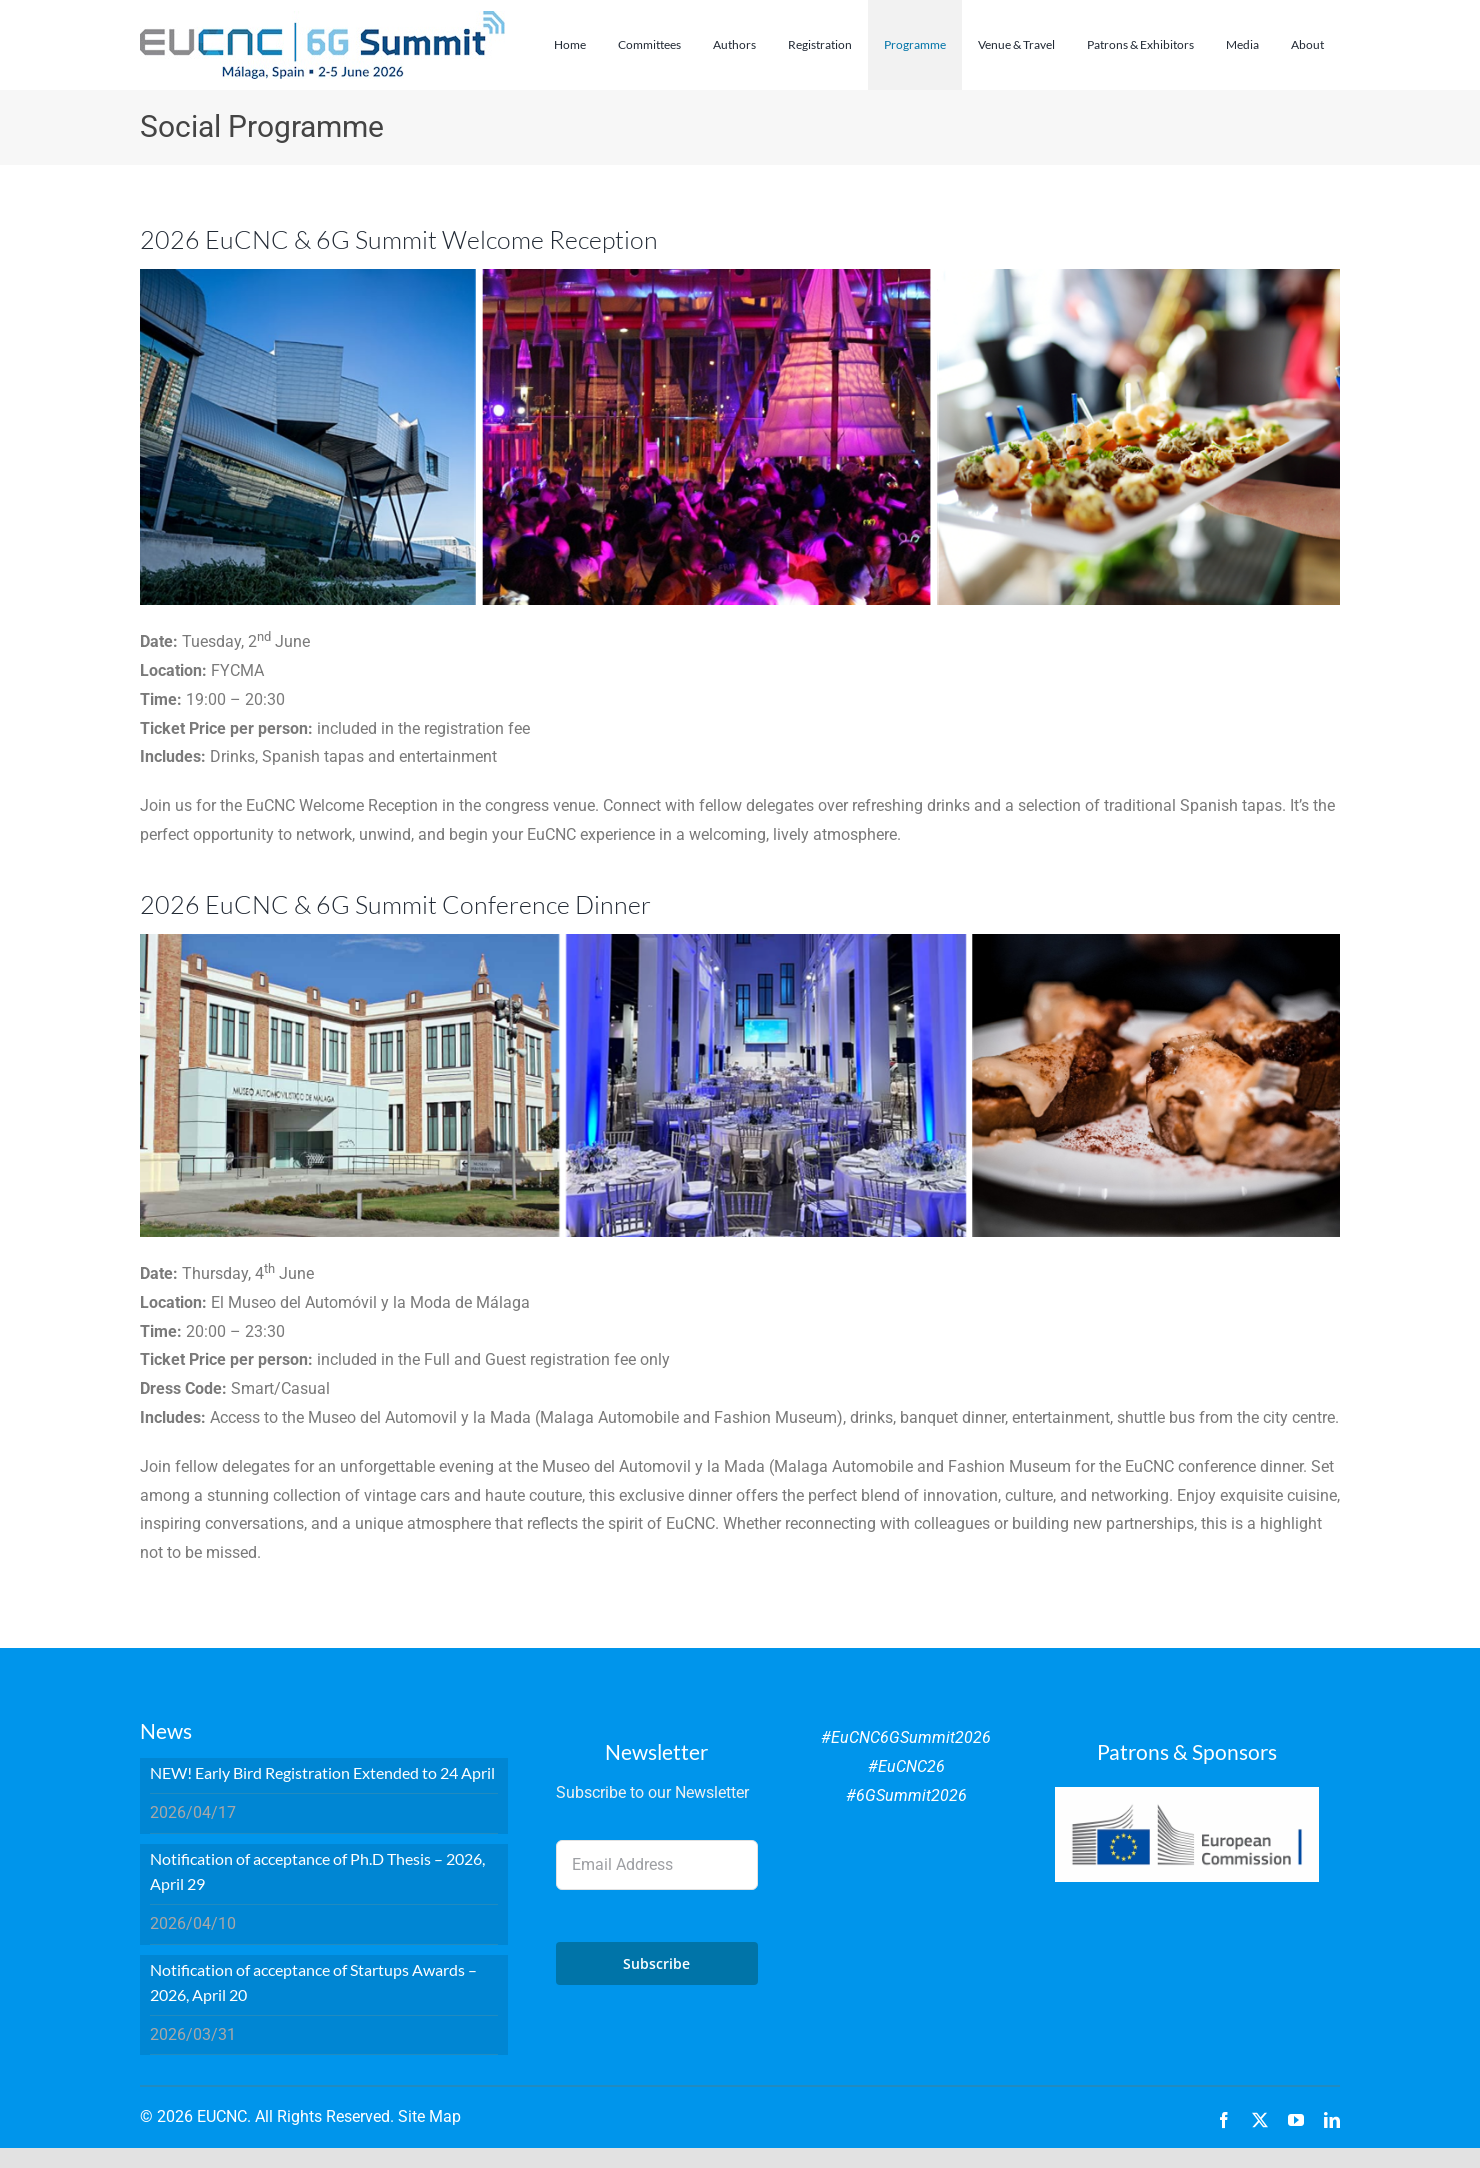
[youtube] (1296, 2120)
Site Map (429, 2116)
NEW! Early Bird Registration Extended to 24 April (322, 1772)
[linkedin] (1332, 2120)
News (166, 1730)
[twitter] (1260, 2120)
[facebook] (1224, 2120)
